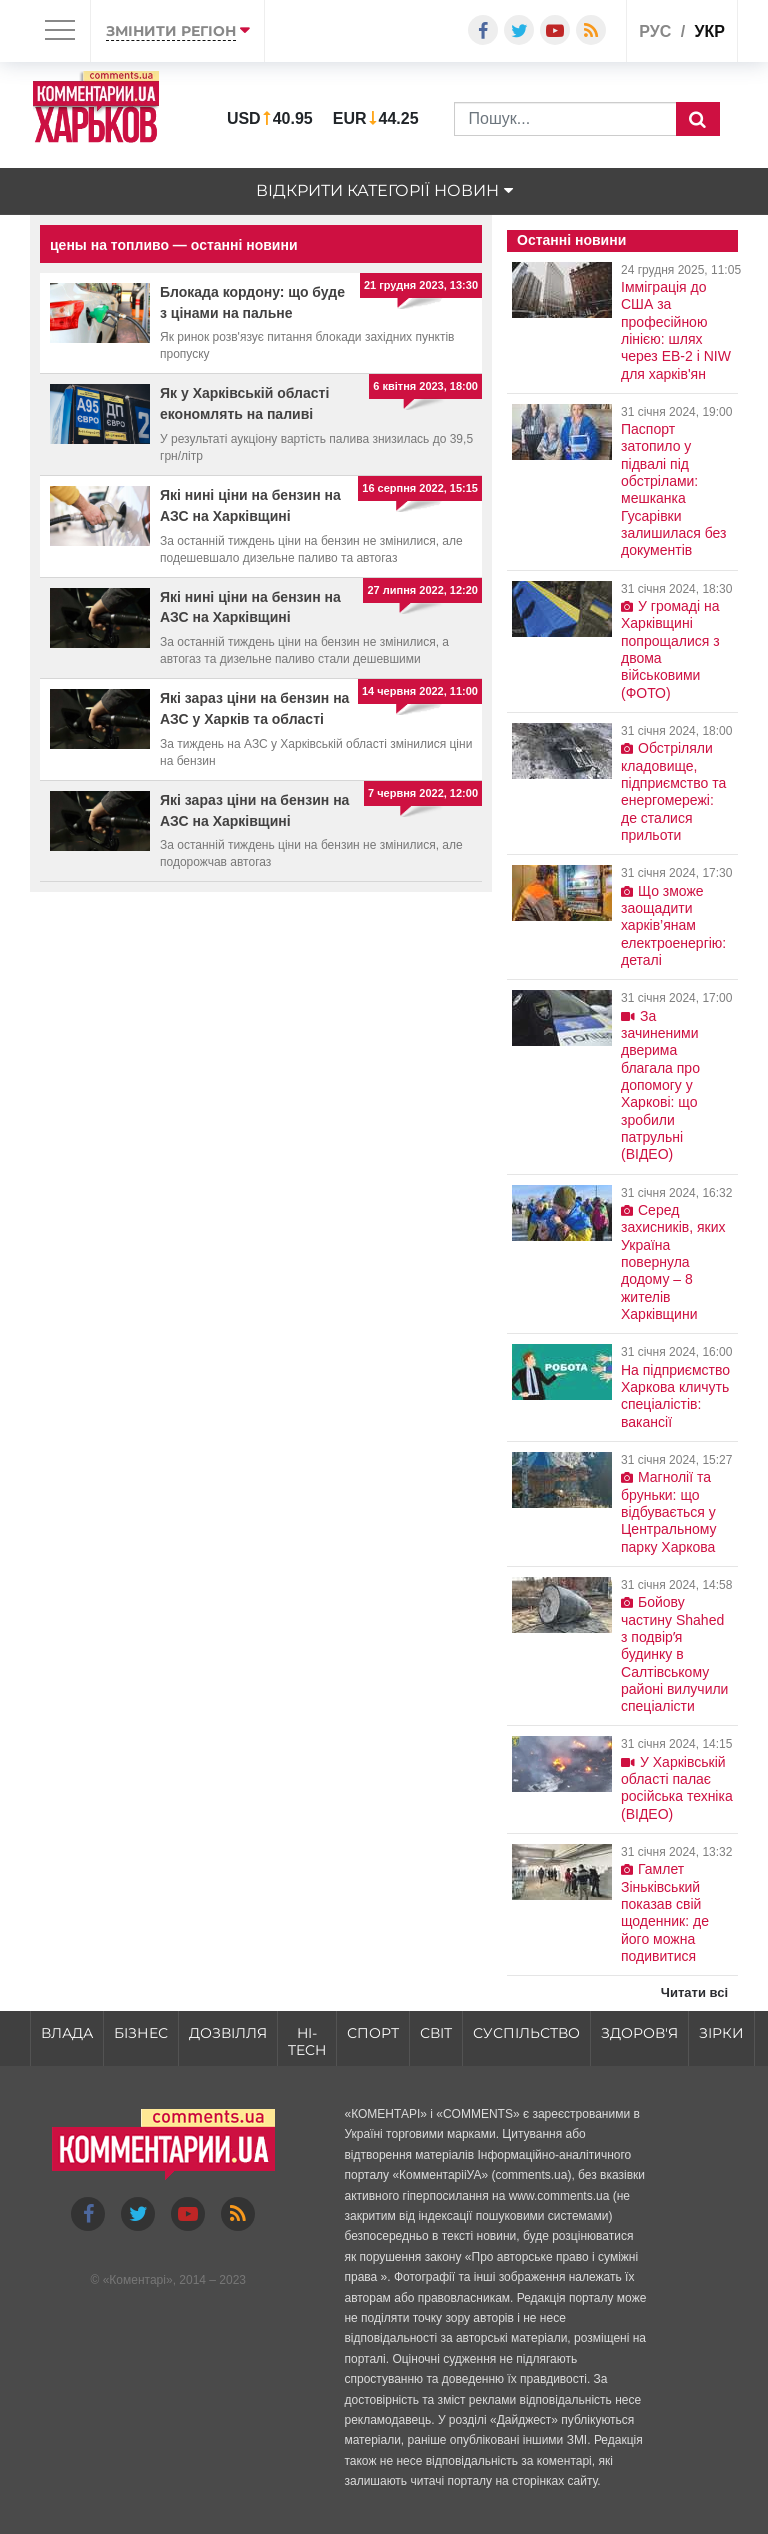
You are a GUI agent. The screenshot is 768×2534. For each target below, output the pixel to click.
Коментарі (137, 2280)
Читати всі (694, 1992)
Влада (67, 2033)
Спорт (373, 2033)
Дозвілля (228, 2033)
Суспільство (526, 2033)
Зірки (721, 2033)
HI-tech (307, 2041)
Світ (436, 2033)
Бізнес (141, 2033)
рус (655, 31)
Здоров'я (639, 2033)
